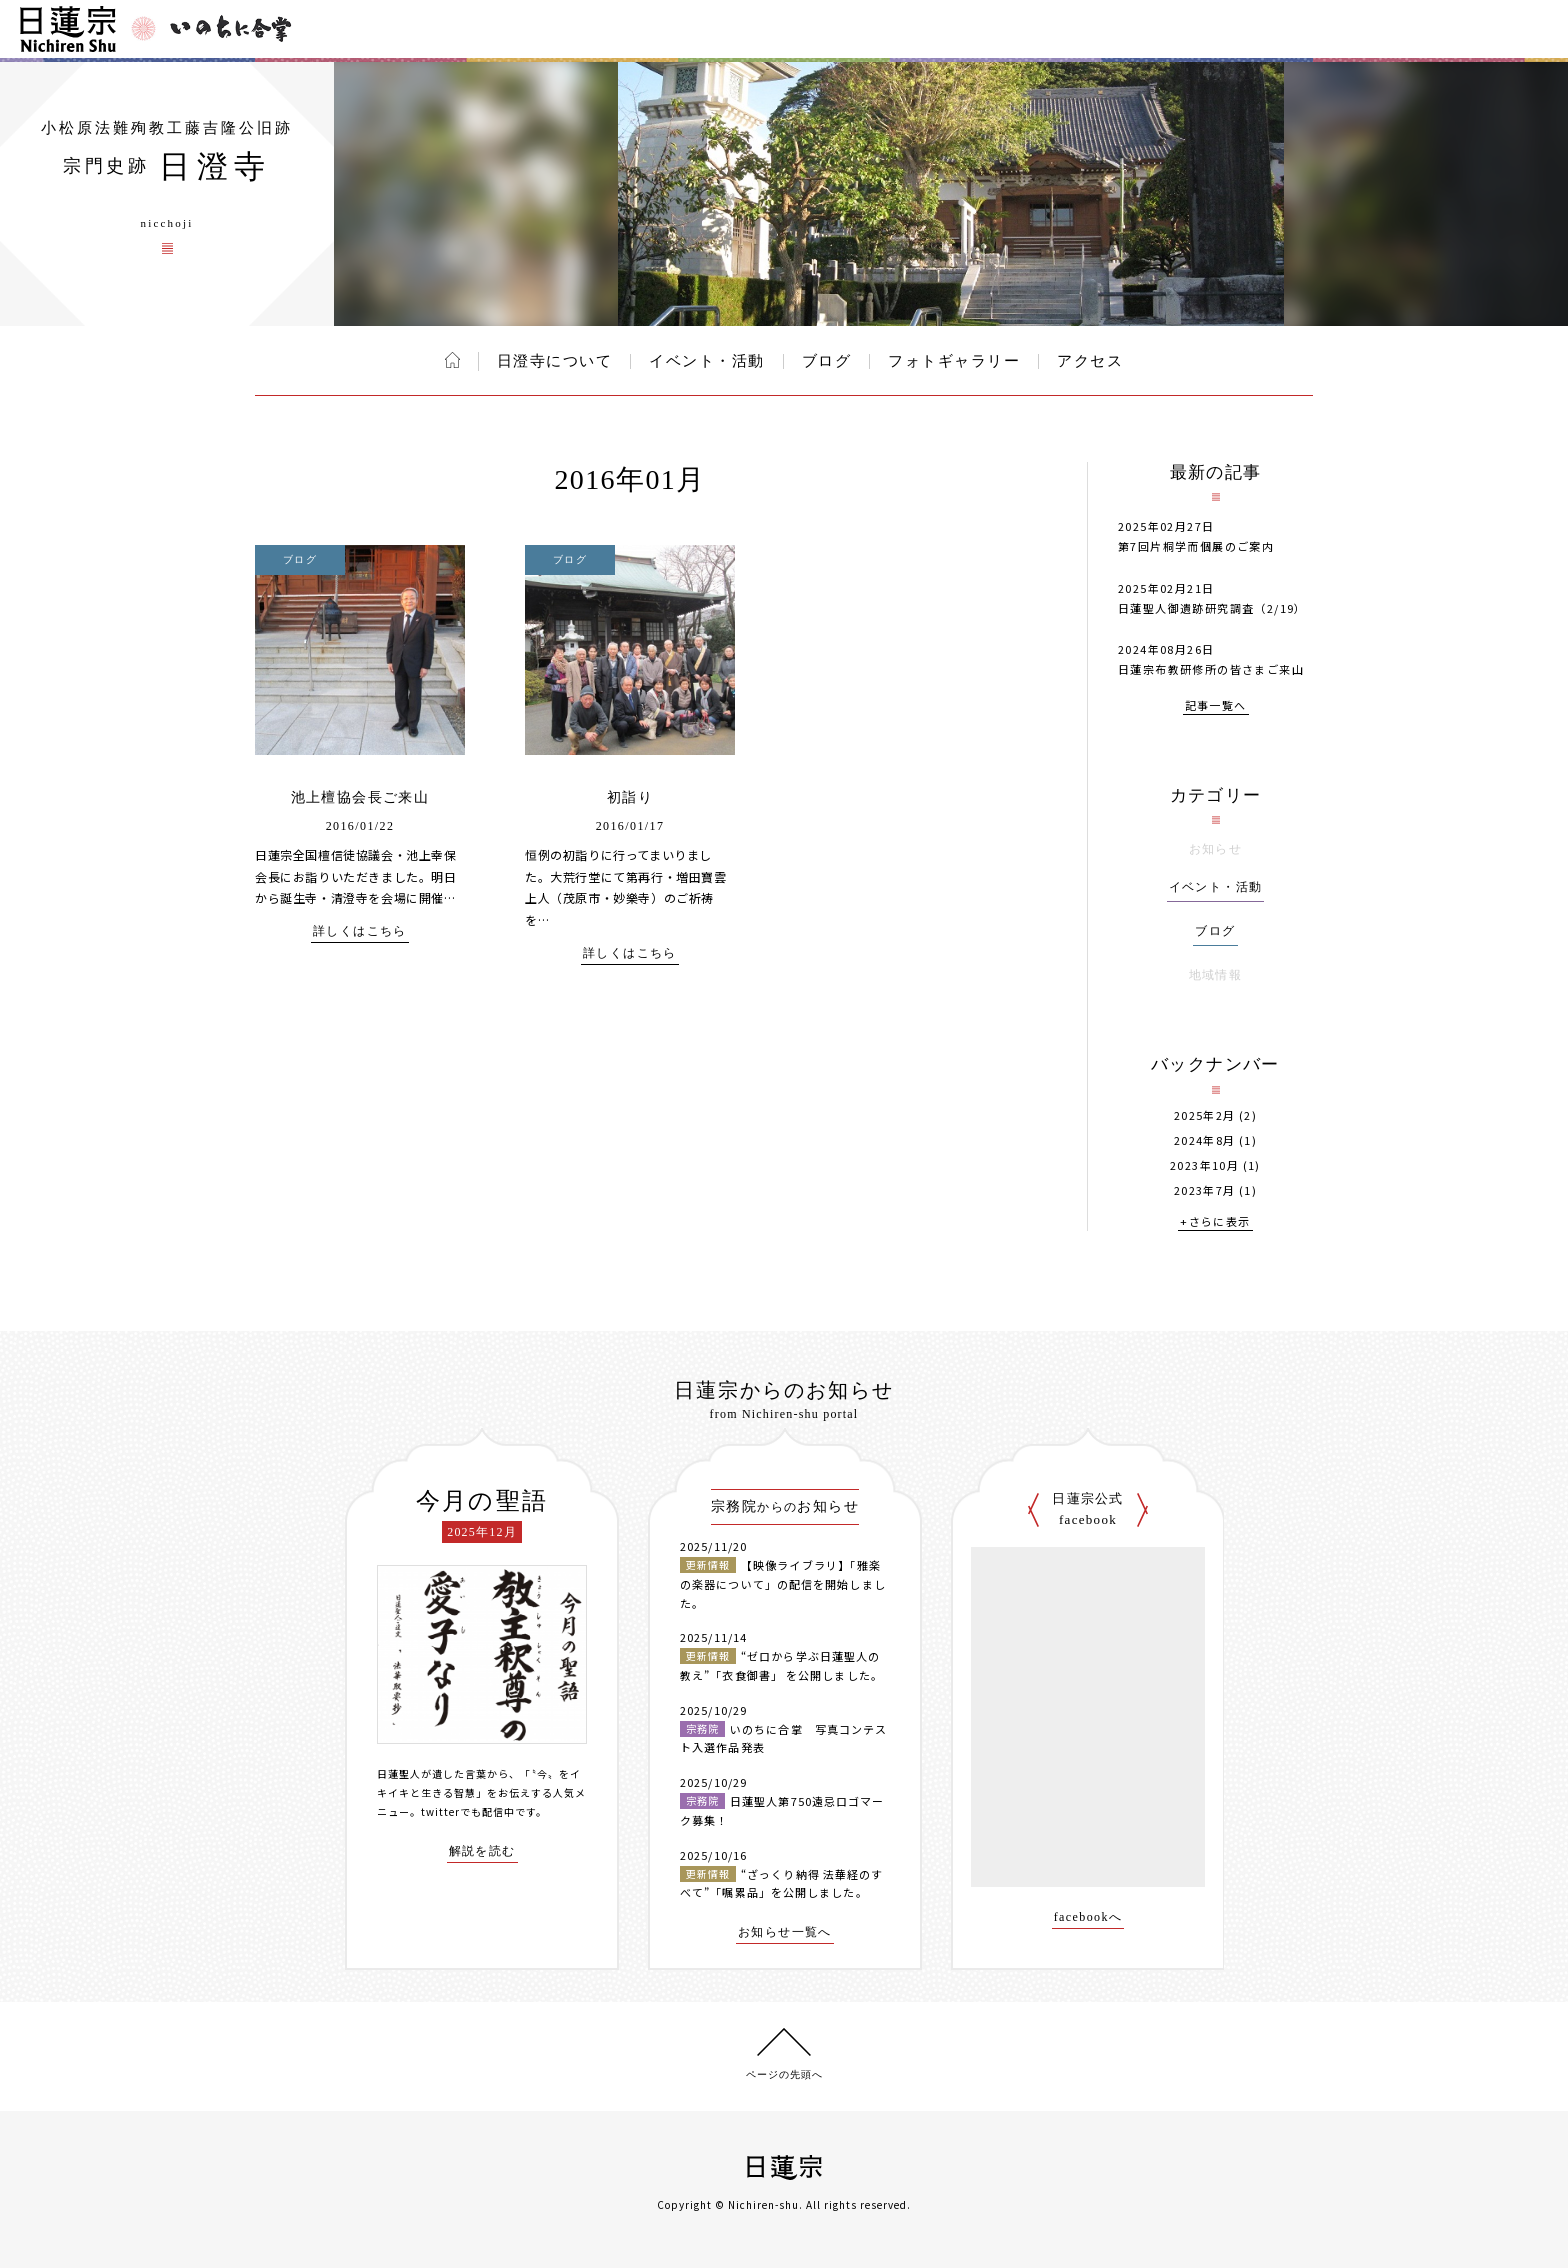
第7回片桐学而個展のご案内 (1196, 546)
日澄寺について (555, 361)
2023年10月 (1204, 1165)
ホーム (452, 360)
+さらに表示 (1215, 1222)
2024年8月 (1205, 1140)
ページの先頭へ (784, 2074)
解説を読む (482, 1851)
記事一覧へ (1216, 706)
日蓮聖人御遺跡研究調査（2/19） (1212, 608)
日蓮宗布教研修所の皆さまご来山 (1211, 669)
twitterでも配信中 (468, 1811)
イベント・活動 (707, 361)
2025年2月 (1205, 1115)
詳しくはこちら (360, 931)
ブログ (827, 361)
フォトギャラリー (954, 361)
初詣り (630, 797)
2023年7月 (1205, 1190)
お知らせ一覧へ (785, 1932)
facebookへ (1088, 1917)
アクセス (1090, 361)
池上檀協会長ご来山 (360, 797)
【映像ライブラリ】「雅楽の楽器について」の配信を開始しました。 (783, 1583)
